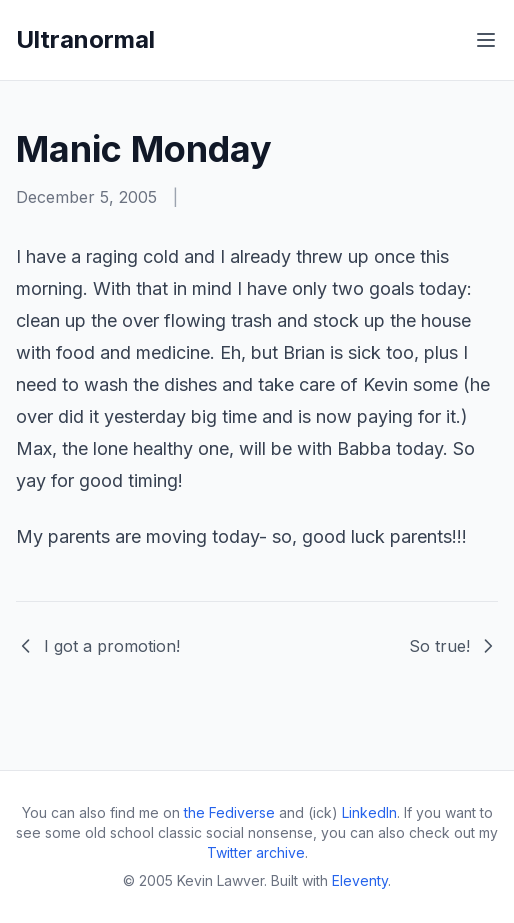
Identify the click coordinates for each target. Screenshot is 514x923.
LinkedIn (369, 812)
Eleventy (360, 880)
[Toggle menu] (486, 40)
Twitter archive (256, 852)
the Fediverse (229, 812)
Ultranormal (85, 39)
